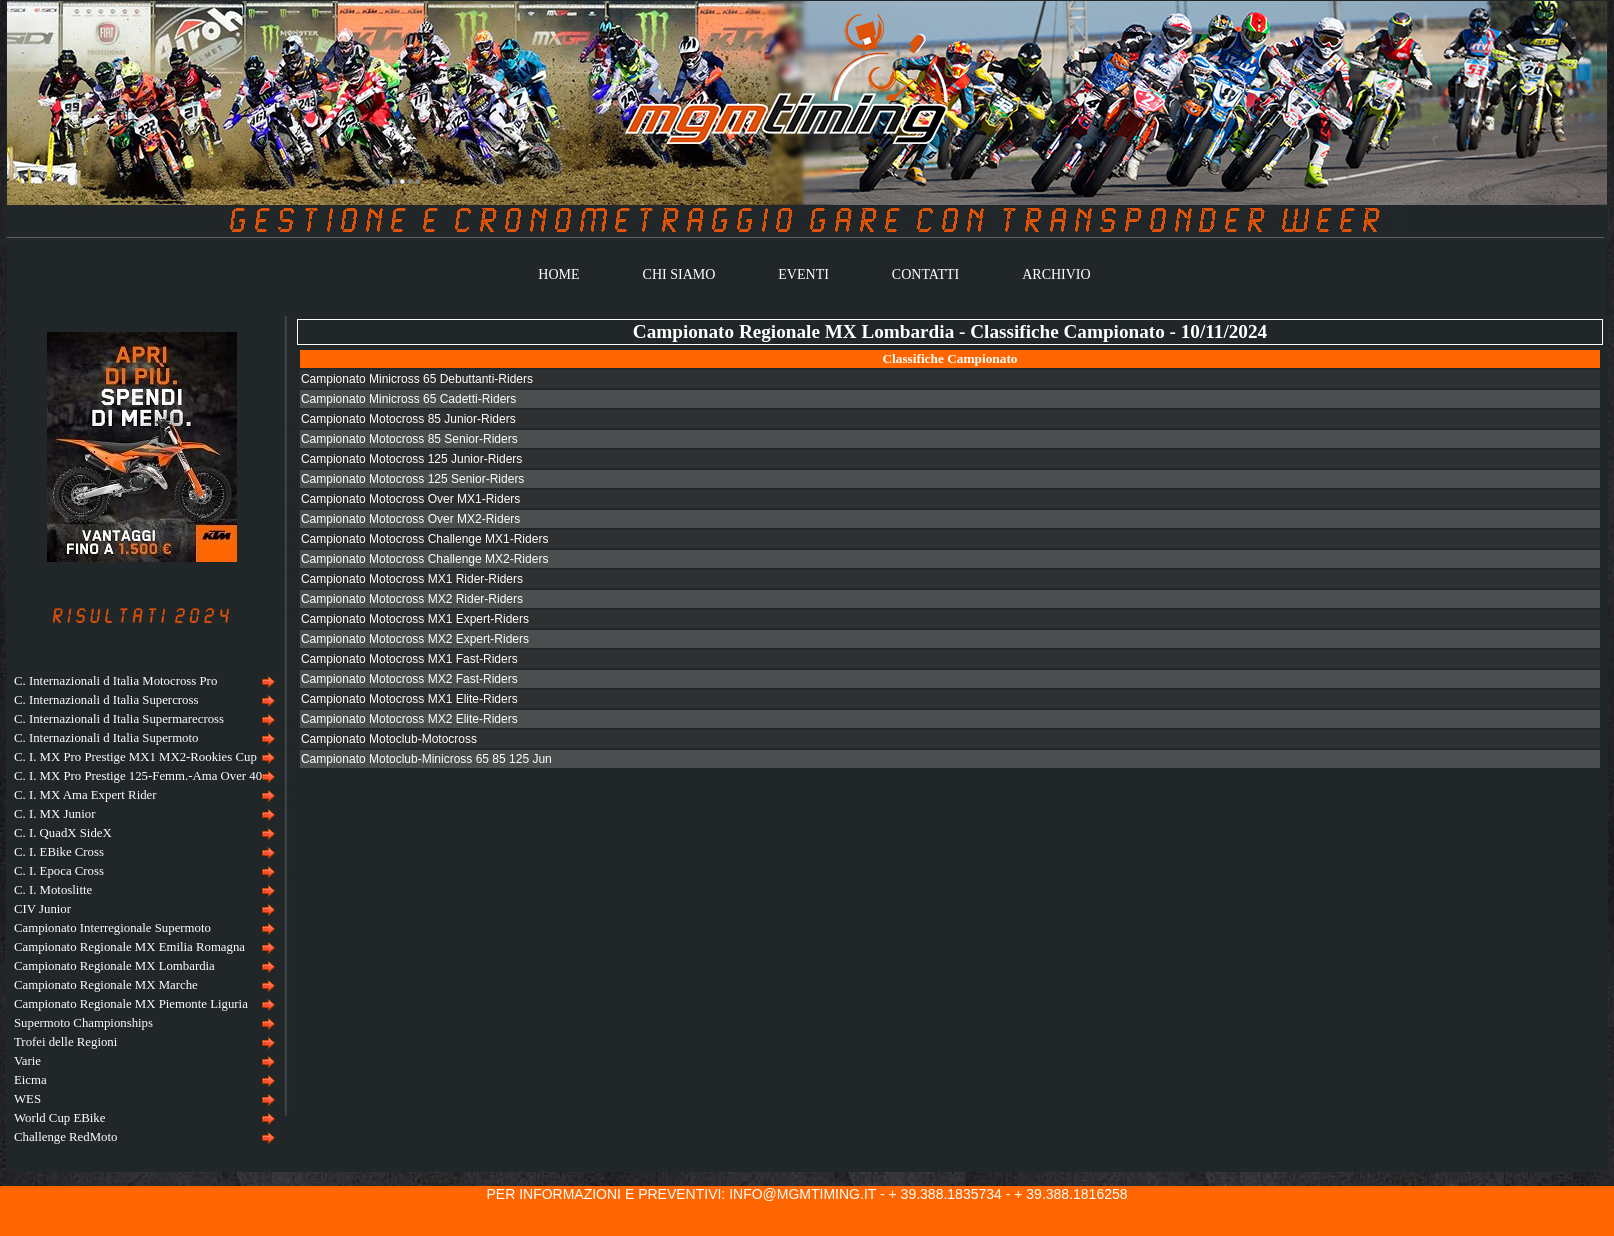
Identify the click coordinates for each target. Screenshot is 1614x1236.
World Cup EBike (59, 1118)
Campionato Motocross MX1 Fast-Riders (409, 659)
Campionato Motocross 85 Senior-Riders (409, 439)
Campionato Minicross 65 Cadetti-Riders (408, 399)
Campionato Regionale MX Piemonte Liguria (131, 1004)
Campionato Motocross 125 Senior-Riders (412, 479)
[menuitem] (142, 681)
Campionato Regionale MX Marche (106, 985)
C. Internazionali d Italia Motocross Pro (115, 681)
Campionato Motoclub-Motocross (389, 739)
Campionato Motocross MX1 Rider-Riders (412, 579)
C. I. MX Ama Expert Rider (85, 795)
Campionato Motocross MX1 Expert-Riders (415, 619)
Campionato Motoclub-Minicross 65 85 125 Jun (426, 759)
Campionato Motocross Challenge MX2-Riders (424, 559)
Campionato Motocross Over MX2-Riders (410, 519)
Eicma (30, 1080)
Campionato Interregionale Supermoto (112, 928)
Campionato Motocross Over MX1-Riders (410, 499)
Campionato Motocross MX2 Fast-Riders (409, 679)
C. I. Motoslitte (53, 890)
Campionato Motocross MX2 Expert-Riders (415, 639)
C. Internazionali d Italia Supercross (106, 700)
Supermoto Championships (83, 1023)
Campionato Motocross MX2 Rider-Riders (412, 599)
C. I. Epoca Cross (59, 871)
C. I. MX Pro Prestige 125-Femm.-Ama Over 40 (138, 776)
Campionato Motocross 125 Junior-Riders (411, 459)
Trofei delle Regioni (65, 1042)
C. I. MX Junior (54, 814)
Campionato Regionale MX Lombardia (114, 966)
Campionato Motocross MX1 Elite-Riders (409, 699)
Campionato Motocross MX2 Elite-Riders (409, 719)
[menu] (142, 909)
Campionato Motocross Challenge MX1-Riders (424, 539)
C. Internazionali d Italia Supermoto (106, 738)
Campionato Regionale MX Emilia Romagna (129, 947)
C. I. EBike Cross (59, 852)
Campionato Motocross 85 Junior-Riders (408, 419)
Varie (27, 1061)
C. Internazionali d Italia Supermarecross (119, 719)
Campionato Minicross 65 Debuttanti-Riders (417, 379)
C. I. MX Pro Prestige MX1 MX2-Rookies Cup (135, 757)
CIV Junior (42, 909)
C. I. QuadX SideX (63, 833)
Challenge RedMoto (65, 1137)
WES (27, 1099)
